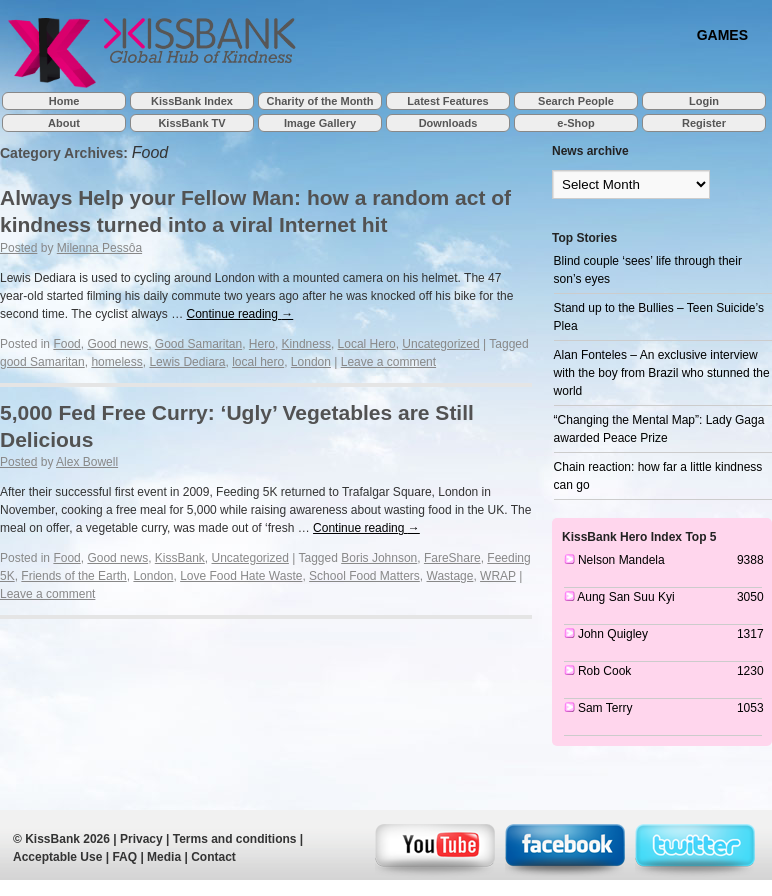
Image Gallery (320, 123)
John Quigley (613, 634)
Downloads (448, 123)
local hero (258, 362)
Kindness (306, 344)
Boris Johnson (379, 558)
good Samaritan (42, 362)
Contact (213, 857)
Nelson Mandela (621, 560)
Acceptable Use (57, 857)
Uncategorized (440, 344)
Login (704, 101)
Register (704, 123)
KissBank (180, 558)
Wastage (450, 576)
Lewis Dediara (187, 362)
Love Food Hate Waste (241, 576)
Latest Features (447, 101)
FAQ (124, 857)
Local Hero (367, 344)
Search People (576, 101)
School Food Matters (364, 576)
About (64, 123)
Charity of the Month (320, 101)
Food (66, 344)
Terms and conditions (235, 839)
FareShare (452, 558)
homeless (116, 362)
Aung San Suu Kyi (625, 597)
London (311, 362)
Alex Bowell (87, 462)
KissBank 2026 (67, 839)
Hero (262, 344)
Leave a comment (388, 362)
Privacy (141, 839)
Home (64, 101)
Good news (117, 344)
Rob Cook (604, 671)
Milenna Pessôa (99, 248)
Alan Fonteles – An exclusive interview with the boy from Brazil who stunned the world (662, 373)
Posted (18, 248)
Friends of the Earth (73, 576)
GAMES (722, 34)
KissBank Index (192, 101)
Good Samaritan (198, 344)
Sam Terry (605, 708)
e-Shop (575, 123)
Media (164, 857)
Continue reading (240, 314)
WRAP (498, 576)
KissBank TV (191, 123)
